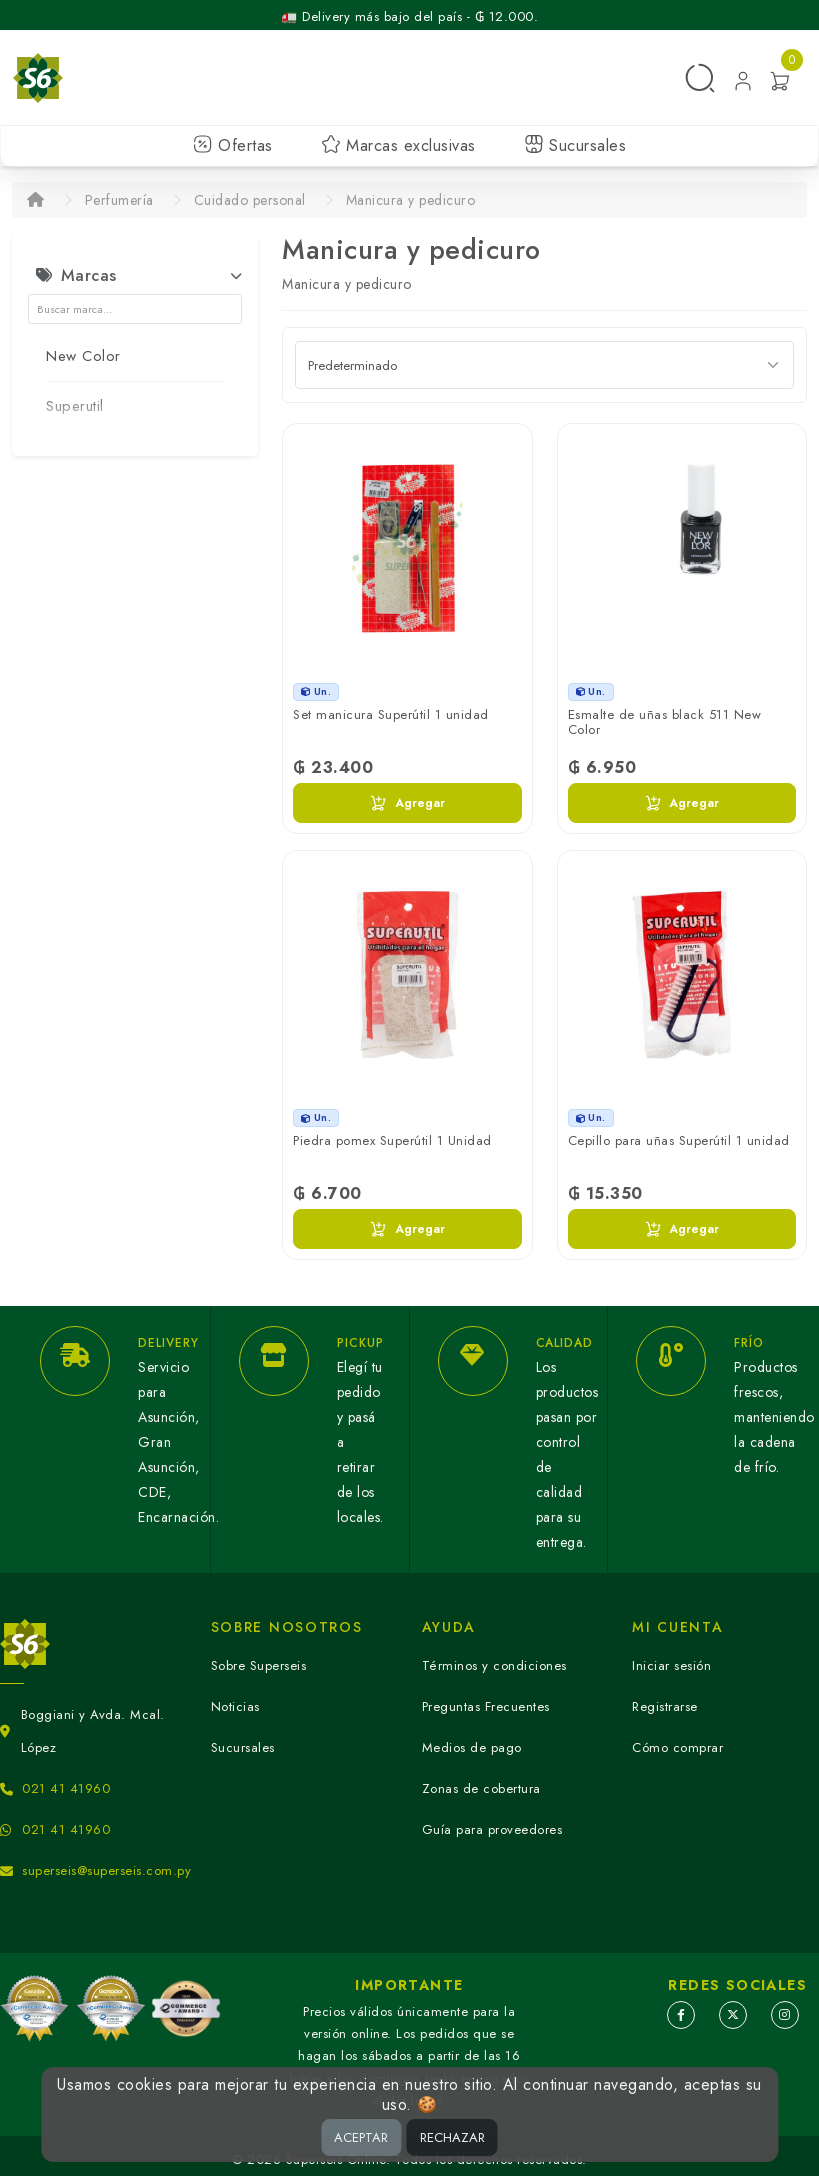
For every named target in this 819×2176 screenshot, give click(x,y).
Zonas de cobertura (481, 1788)
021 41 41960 (66, 1788)
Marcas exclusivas (398, 145)
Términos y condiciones (494, 1665)
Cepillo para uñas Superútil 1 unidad (679, 1140)
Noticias (235, 1706)
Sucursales (575, 145)
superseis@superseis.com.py (106, 1870)
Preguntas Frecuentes (486, 1706)
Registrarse (665, 1706)
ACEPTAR (361, 2137)
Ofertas (233, 145)
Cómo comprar (677, 1747)
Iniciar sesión (671, 1665)
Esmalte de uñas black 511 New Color (665, 722)
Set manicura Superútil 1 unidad (391, 714)
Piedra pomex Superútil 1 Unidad (392, 1140)
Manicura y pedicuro (411, 200)
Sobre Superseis (259, 1665)
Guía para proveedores (492, 1829)
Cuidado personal (250, 200)
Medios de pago (472, 1747)
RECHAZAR (452, 2137)
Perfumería (119, 200)
